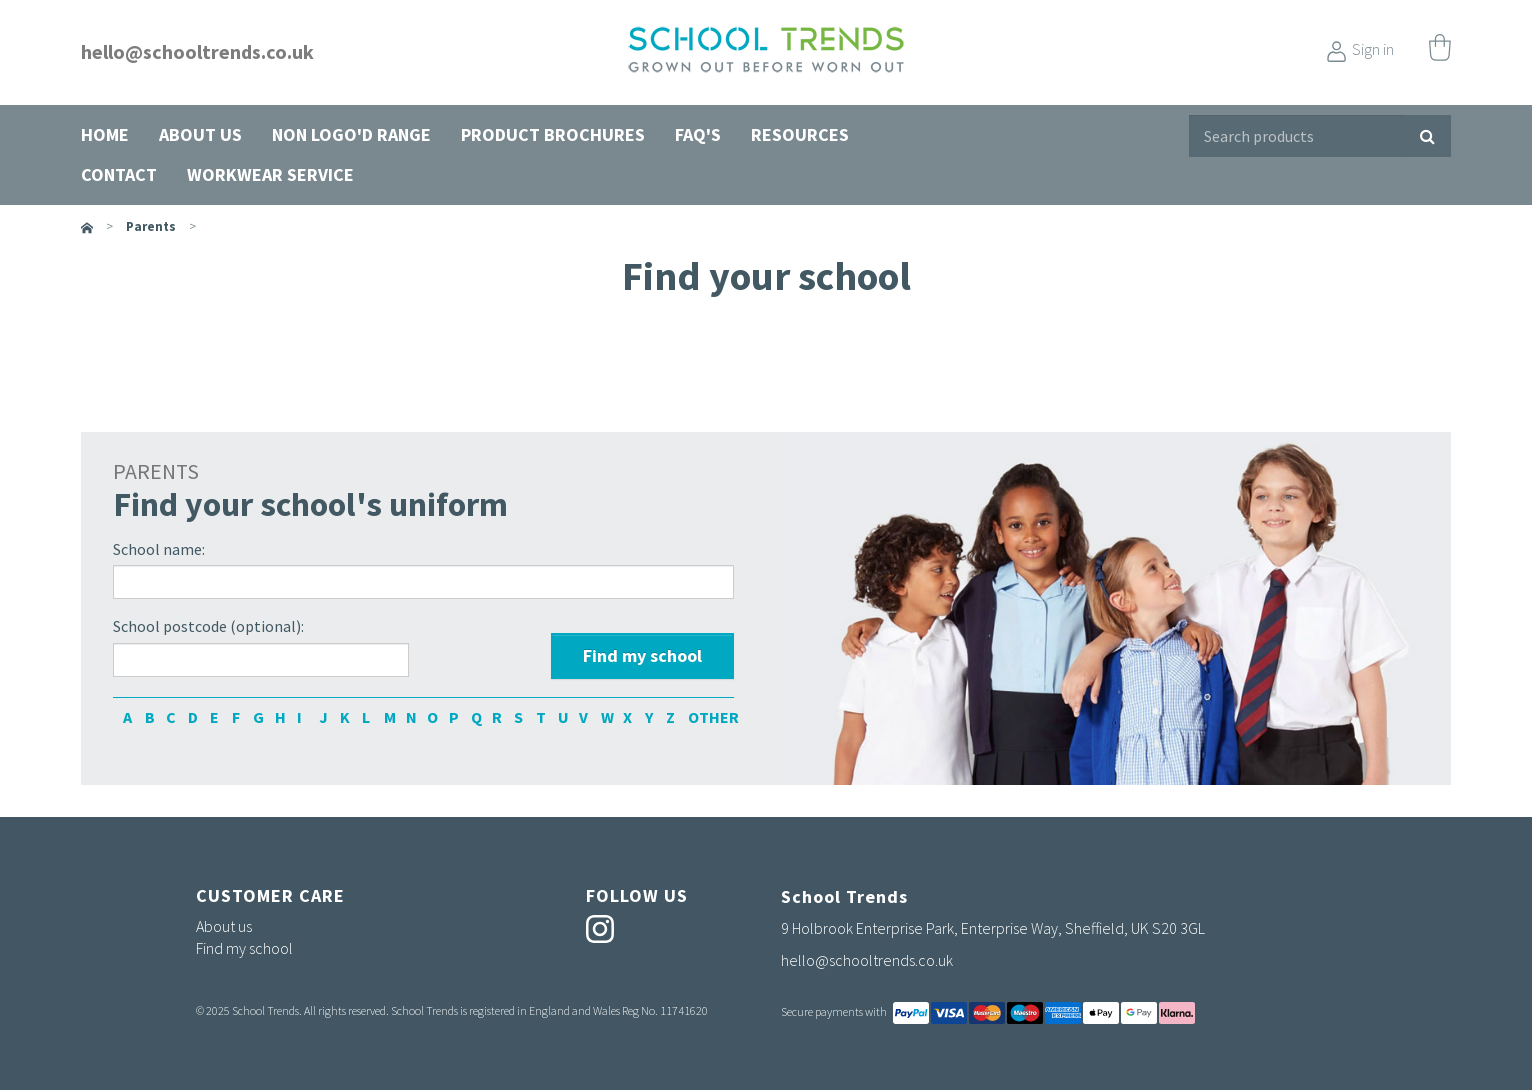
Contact (119, 174)
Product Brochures (553, 134)
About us (200, 134)
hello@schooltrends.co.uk (197, 51)
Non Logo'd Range (351, 134)
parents (151, 226)
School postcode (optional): (208, 626)
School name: (159, 549)
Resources (800, 134)
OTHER (694, 717)
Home (105, 134)
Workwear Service (270, 174)
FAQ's (698, 134)
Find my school (244, 948)
